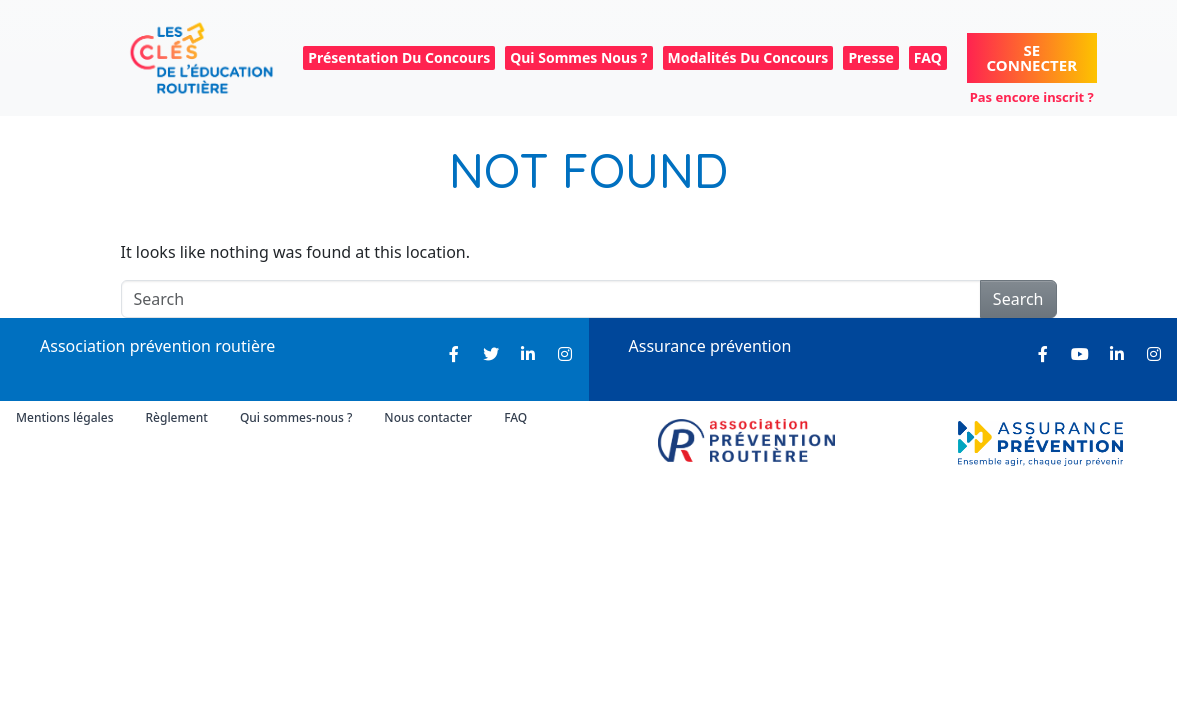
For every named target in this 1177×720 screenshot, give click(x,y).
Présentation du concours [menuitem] (399, 57)
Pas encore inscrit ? (1032, 97)
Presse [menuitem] (870, 57)
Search (1018, 299)
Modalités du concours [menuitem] (748, 57)
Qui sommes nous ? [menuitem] (578, 57)
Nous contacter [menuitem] (428, 417)
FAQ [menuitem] (928, 57)
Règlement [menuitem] (176, 417)
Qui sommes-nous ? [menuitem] (296, 417)
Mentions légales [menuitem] (64, 417)
